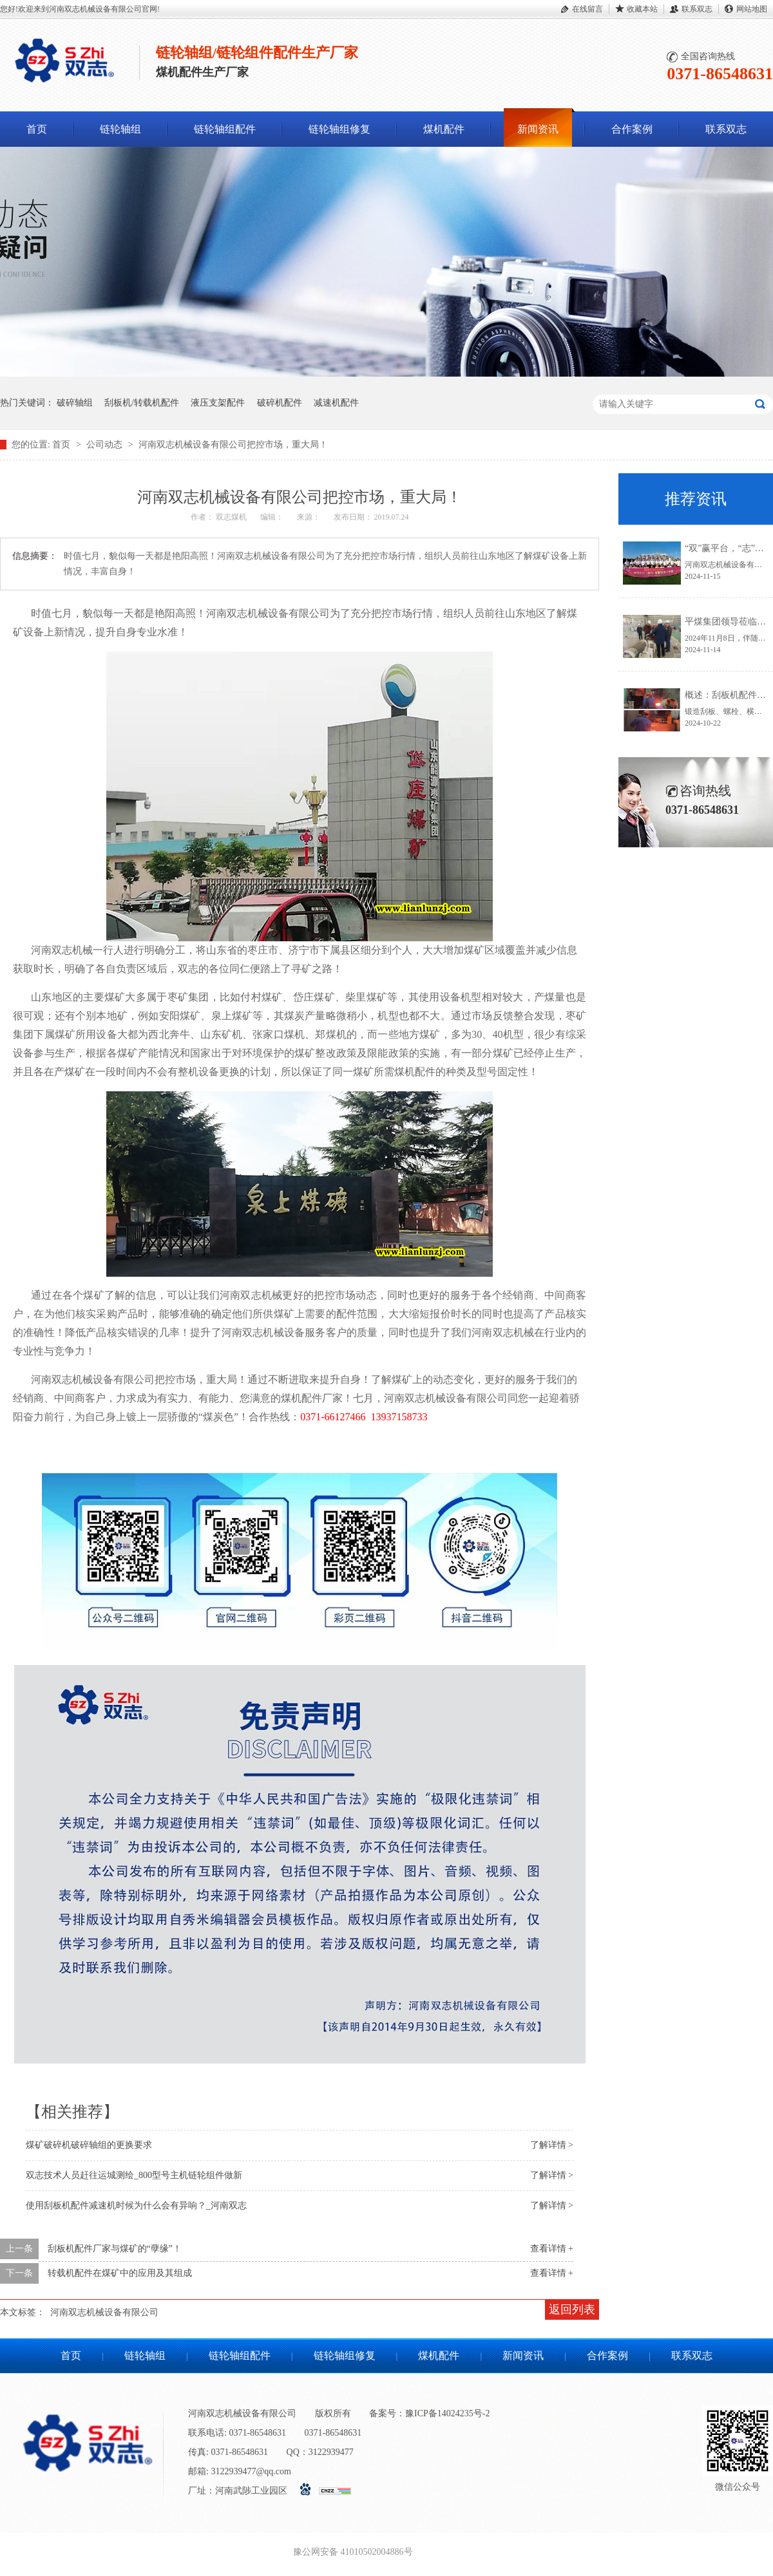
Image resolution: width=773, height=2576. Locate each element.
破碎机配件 (279, 403)
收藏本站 (642, 9)
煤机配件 (443, 129)
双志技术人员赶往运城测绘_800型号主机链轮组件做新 (134, 2175)
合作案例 (632, 129)
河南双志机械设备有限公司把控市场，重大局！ (233, 444)
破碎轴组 (75, 403)
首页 (36, 129)
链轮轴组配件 (225, 129)
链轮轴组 (120, 129)
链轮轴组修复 (339, 129)
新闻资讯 (537, 129)
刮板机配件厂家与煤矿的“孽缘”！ (115, 2248)
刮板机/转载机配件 (141, 403)
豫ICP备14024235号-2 (447, 2413)
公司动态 (105, 444)
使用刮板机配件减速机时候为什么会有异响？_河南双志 (136, 2205)
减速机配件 (336, 403)
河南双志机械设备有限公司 (104, 2312)
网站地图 (751, 9)
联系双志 (697, 9)
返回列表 (572, 2309)
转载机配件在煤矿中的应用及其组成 (120, 2273)
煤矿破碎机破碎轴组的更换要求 (89, 2145)
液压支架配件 (218, 403)
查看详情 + (551, 2248)
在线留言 (587, 9)
